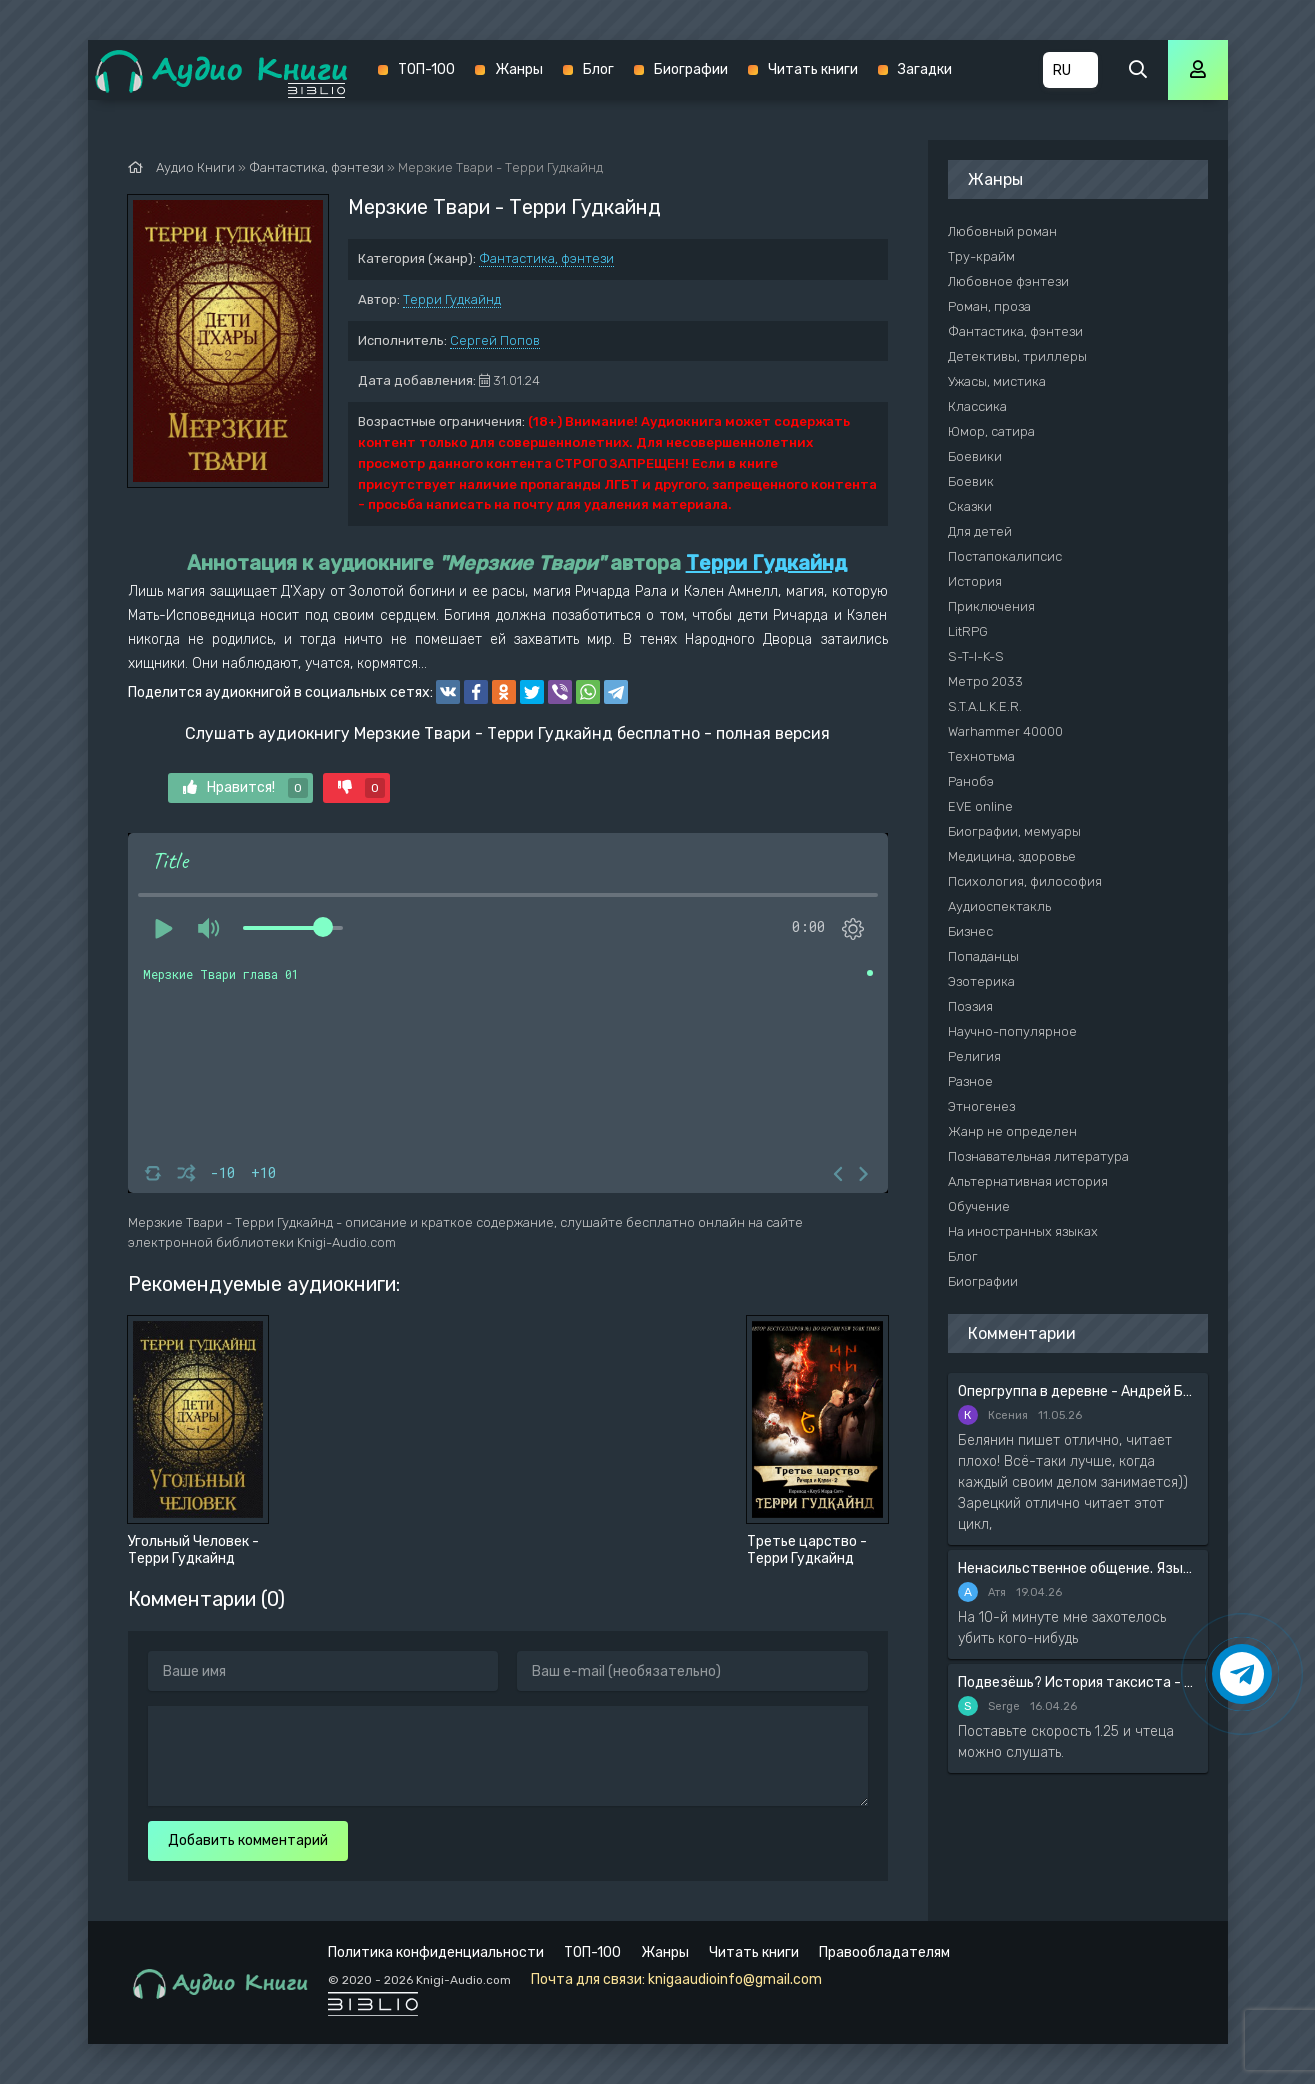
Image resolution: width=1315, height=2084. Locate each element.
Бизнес (970, 931)
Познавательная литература (1038, 1156)
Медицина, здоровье (1012, 856)
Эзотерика (981, 981)
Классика (977, 406)
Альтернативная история (1028, 1181)
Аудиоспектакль (999, 906)
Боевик (971, 481)
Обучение (979, 1206)
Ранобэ (971, 781)
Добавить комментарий (248, 1840)
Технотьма (981, 756)
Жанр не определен (1012, 1131)
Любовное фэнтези (1008, 281)
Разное (970, 1081)
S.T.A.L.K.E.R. (985, 706)
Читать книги (813, 69)
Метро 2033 (985, 681)
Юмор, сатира (991, 431)
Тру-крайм (981, 256)
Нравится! (245, 788)
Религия (974, 1056)
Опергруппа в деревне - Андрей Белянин (1078, 1391)
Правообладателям (884, 1952)
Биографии (691, 69)
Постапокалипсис (1005, 556)
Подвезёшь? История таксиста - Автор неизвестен (1078, 1682)
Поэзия (970, 1006)
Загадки (925, 69)
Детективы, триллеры (1017, 356)
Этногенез (981, 1106)
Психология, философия (1025, 881)
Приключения (991, 606)
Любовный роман (1002, 231)
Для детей (980, 531)
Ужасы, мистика (997, 381)
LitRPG (968, 631)
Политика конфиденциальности (436, 1952)
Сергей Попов (495, 340)
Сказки (970, 506)
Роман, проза (989, 306)
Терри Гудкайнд (452, 299)
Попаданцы (983, 956)
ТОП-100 (426, 69)
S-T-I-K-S (976, 656)
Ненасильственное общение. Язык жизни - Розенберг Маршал (1078, 1568)
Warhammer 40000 (1005, 731)
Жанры (519, 69)
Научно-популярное (1012, 1031)
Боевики (975, 456)
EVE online (980, 806)
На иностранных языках (1023, 1231)
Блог (598, 69)
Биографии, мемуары (1014, 831)
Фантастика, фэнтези (546, 258)
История (975, 581)
